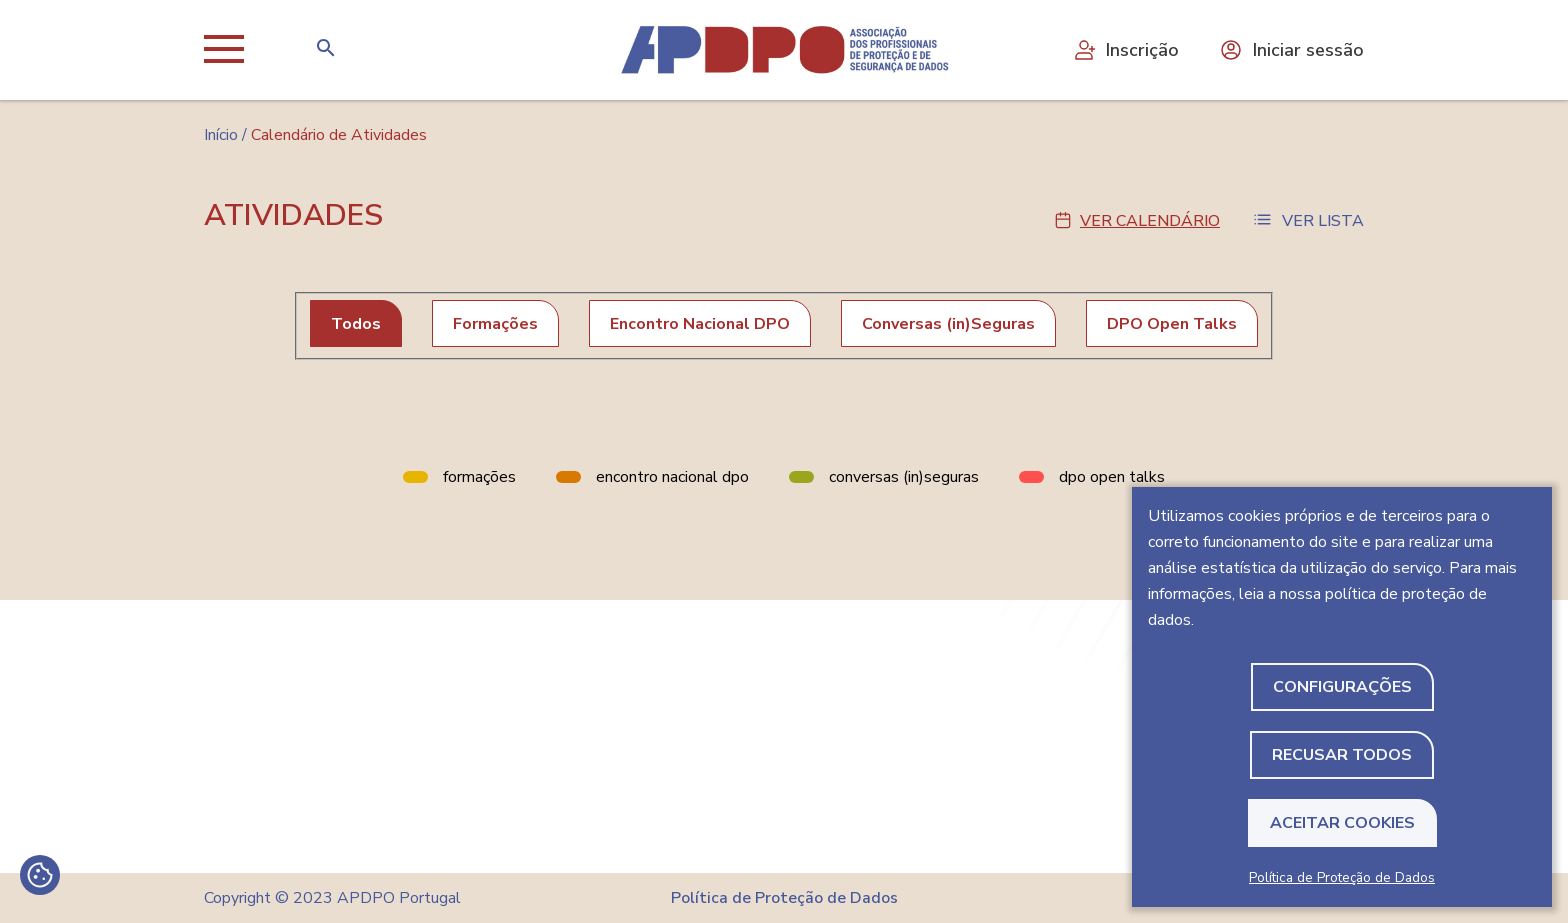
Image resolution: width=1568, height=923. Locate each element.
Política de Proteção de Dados (1342, 877)
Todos (356, 324)
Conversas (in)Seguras (948, 324)
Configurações (1342, 687)
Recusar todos (1342, 755)
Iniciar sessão (1291, 50)
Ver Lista (1323, 221)
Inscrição (1125, 50)
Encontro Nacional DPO (700, 324)
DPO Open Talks (1172, 324)
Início (221, 135)
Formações (495, 324)
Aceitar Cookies (1342, 823)
